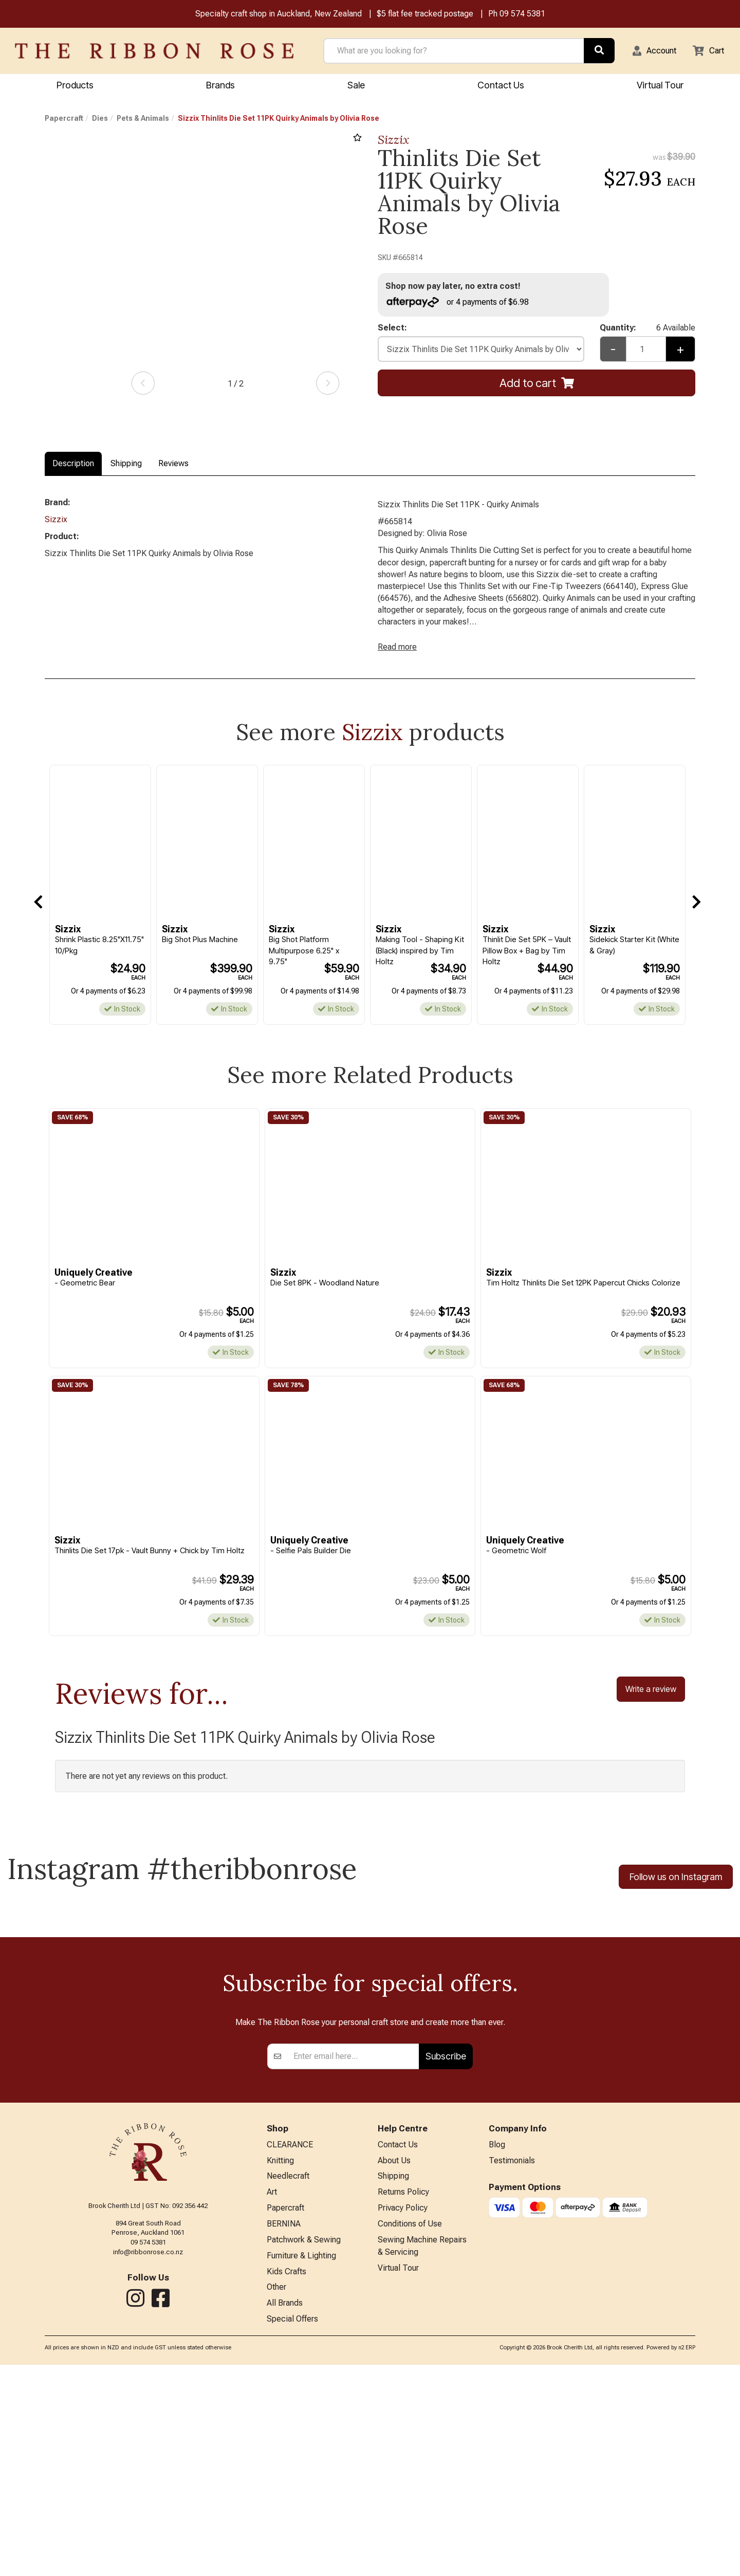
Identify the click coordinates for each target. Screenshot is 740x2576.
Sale (356, 86)
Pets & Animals (143, 120)
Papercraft (64, 120)
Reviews (173, 465)
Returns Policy (403, 2395)
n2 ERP (686, 2559)
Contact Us (500, 86)
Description (73, 465)
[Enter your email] (353, 2256)
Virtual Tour (398, 2476)
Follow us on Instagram (676, 1895)
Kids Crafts (286, 2480)
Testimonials (512, 2361)
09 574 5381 (522, 15)
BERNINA (284, 2429)
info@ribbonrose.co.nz (148, 2451)
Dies (100, 120)
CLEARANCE (290, 2345)
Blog (497, 2345)
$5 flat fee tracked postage (425, 15)
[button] (648, 52)
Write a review (650, 1706)
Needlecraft (288, 2378)
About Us (394, 2361)
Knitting (280, 2361)
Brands (220, 86)
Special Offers (292, 2530)
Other (276, 2496)
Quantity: (647, 331)
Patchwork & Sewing (304, 2446)
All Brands (285, 2513)
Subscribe (445, 2255)
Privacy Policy (403, 2412)
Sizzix (394, 141)
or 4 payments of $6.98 (462, 303)
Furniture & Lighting (301, 2463)
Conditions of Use (410, 2429)
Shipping (126, 465)
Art (272, 2395)
